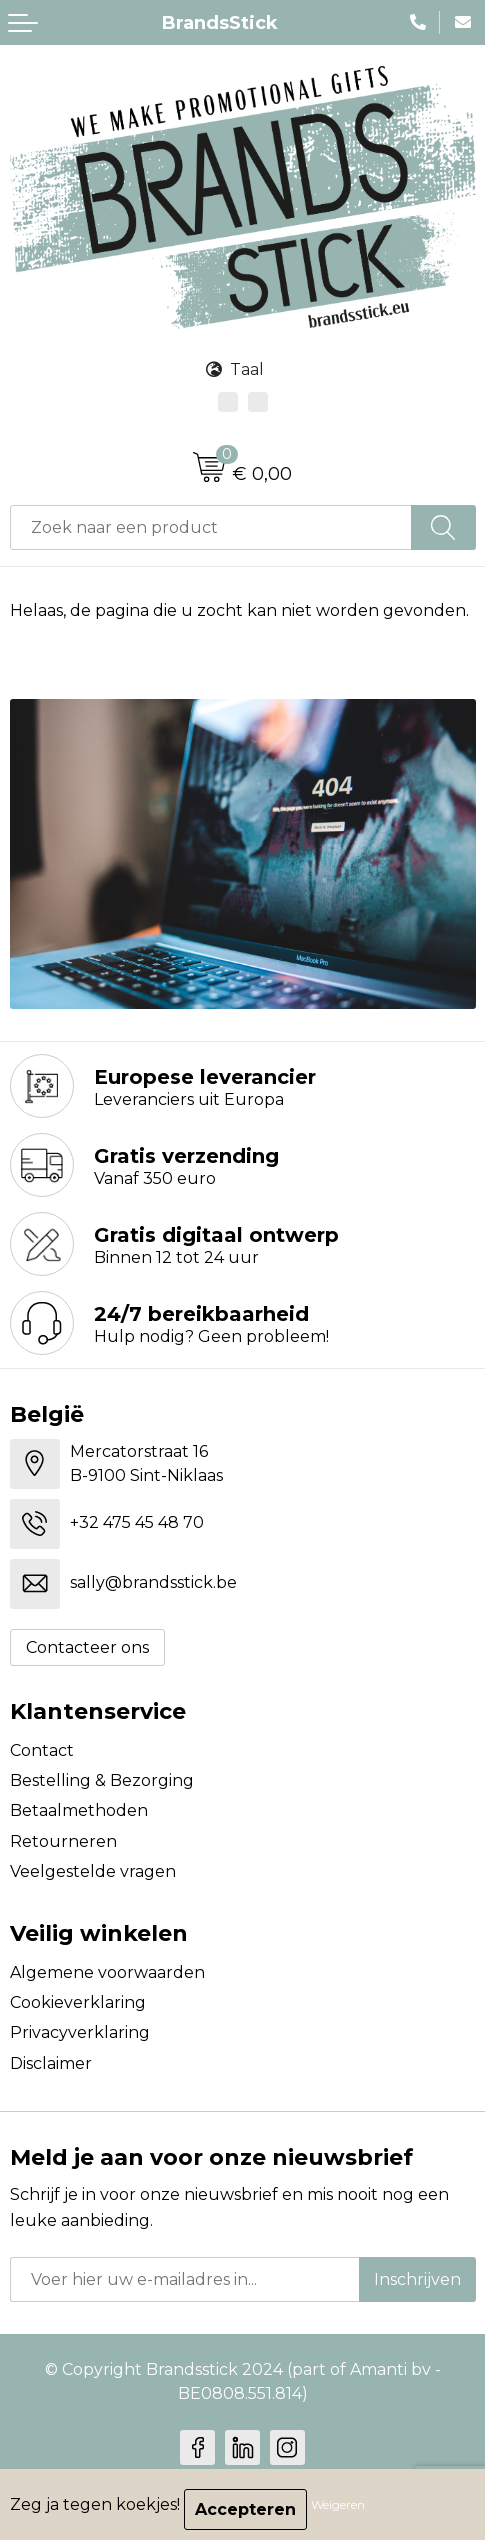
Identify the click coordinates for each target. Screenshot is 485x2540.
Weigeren (338, 2504)
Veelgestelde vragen (93, 1871)
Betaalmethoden (79, 1810)
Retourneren (63, 1841)
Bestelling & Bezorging (102, 1780)
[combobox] (211, 527)
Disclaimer (51, 2063)
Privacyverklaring (80, 2032)
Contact (42, 1750)
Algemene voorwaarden (107, 1972)
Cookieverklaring (78, 2002)
